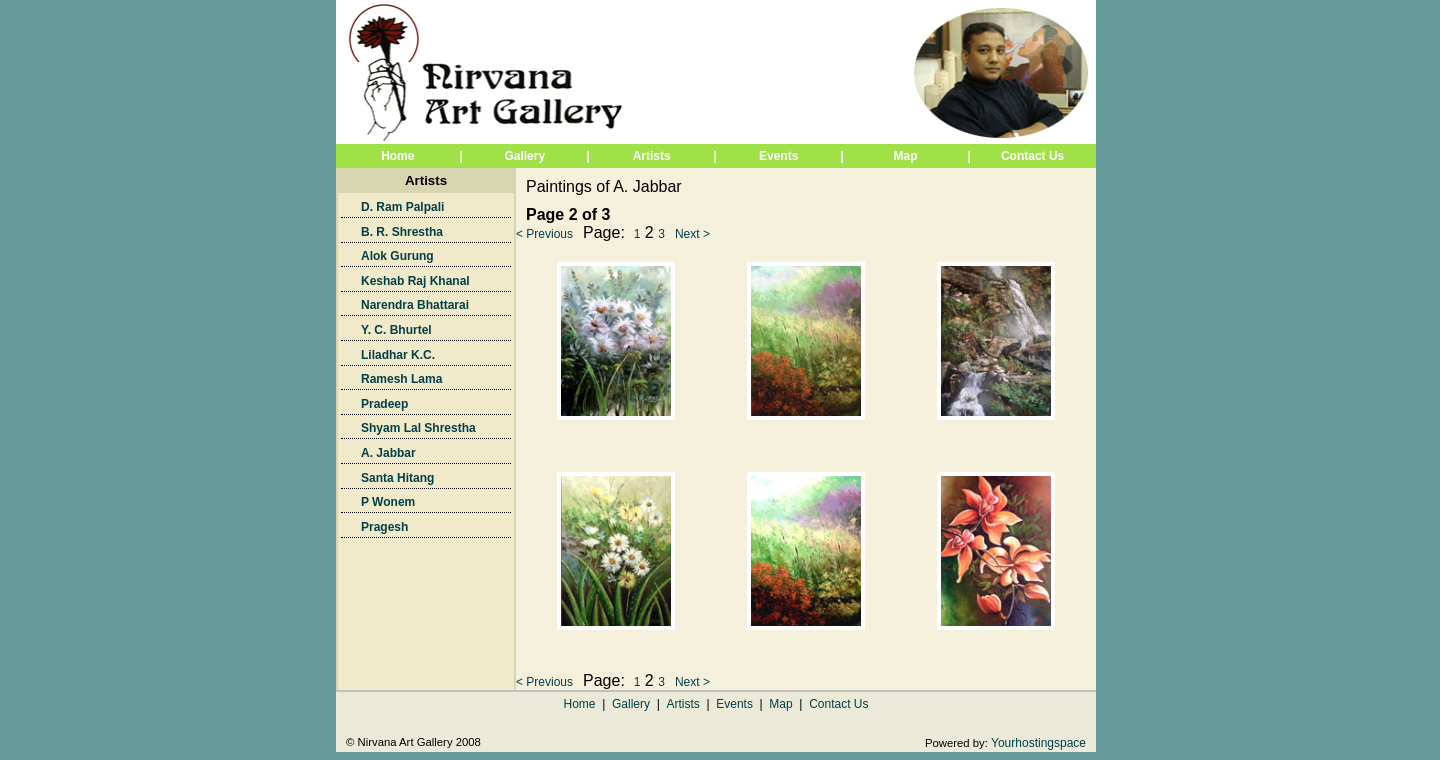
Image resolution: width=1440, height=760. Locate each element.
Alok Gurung (397, 256)
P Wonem (388, 502)
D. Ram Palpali (402, 207)
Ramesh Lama (401, 379)
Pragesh (384, 527)
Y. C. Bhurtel (396, 330)
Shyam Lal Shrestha (418, 428)
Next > (692, 234)
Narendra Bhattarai (415, 305)
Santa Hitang (397, 478)
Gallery (631, 704)
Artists (652, 156)
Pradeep (384, 404)
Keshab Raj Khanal (415, 281)
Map (906, 156)
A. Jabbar (388, 453)
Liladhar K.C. (398, 355)
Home (397, 156)
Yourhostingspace (1038, 743)
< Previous (544, 234)
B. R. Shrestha (402, 232)
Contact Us (1032, 156)
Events (778, 156)
